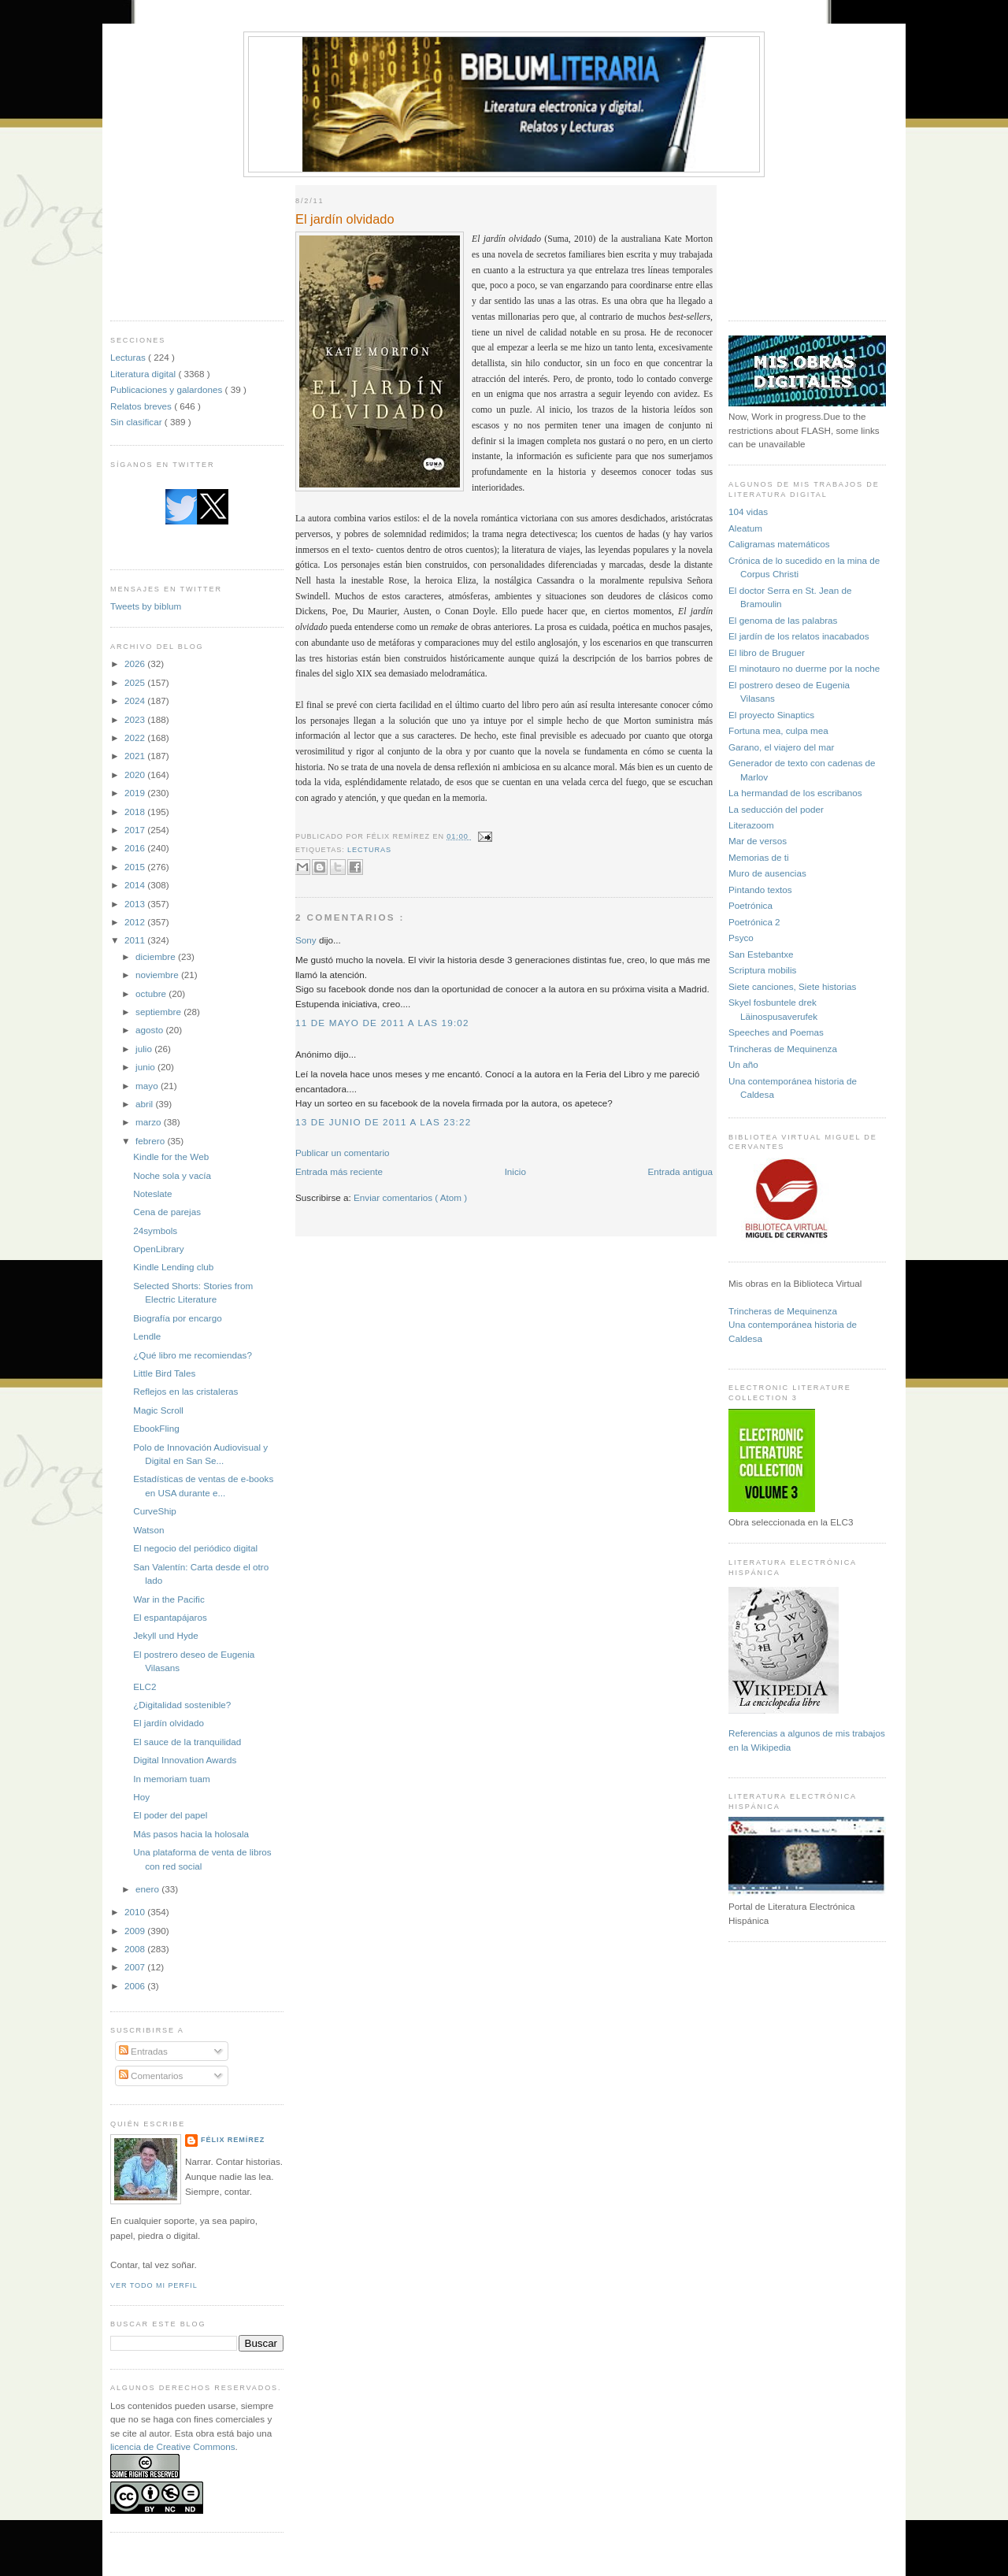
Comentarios (151, 2075)
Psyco (741, 937)
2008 (135, 1949)
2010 (135, 1912)
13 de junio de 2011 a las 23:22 (383, 1122)
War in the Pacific (169, 1599)
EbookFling (156, 1428)
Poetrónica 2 (754, 922)
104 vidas (748, 511)
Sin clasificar (137, 422)
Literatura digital (144, 374)
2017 (135, 830)
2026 (135, 663)
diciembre (156, 956)
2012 (135, 922)
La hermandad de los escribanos (795, 793)
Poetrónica (750, 905)
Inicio (515, 1171)
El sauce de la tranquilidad (187, 1741)
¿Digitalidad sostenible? (182, 1704)
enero (148, 1889)
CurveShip (154, 1511)
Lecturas (129, 357)
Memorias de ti (758, 857)
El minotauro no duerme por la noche (804, 668)
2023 (135, 719)
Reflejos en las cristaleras (185, 1391)
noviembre (158, 974)
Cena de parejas (167, 1211)
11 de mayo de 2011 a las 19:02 (382, 1022)
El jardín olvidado (168, 1723)
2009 (135, 1931)
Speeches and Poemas (776, 1032)
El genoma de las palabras (782, 620)
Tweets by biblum (145, 606)
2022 (135, 737)
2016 (135, 848)
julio (144, 1048)
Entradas (143, 2051)
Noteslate (152, 1193)
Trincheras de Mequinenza (782, 1048)
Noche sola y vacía (172, 1175)
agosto (150, 1030)
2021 (135, 756)
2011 (135, 940)
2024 (135, 700)
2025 (135, 682)
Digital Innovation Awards (184, 1760)
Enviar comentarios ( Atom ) (410, 1197)
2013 (135, 904)
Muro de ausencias (767, 873)
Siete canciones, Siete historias (792, 986)
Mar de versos (757, 841)
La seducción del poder (776, 809)
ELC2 (144, 1686)
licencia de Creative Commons (172, 2446)
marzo (149, 1122)
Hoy (141, 1797)
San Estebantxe (761, 954)
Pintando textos (760, 889)
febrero (151, 1141)
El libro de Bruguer (766, 652)
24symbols (155, 1230)
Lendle (147, 1336)
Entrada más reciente (339, 1171)
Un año (743, 1064)
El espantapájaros (170, 1617)
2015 (135, 867)
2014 (135, 885)
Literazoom (751, 825)
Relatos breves (142, 406)
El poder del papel (170, 1815)
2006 (135, 1986)
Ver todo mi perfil (154, 2285)
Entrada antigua (680, 1171)
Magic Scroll (158, 1410)
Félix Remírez (233, 2140)
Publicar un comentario (342, 1152)
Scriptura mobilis (762, 970)
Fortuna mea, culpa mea (778, 730)
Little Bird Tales (164, 1373)
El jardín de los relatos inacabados (798, 636)
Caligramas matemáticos (779, 544)
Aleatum (745, 528)
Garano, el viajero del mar (781, 747)
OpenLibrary (158, 1249)
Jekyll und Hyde (165, 1635)
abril (145, 1104)
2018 (135, 811)
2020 (135, 774)
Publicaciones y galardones (167, 389)
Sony (307, 940)
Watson (148, 1530)
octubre (152, 993)
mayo (148, 1085)
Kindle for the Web (171, 1156)
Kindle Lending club (173, 1267)
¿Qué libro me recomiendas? (192, 1355)
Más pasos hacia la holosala (191, 1834)
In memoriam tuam (171, 1779)
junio (146, 1067)
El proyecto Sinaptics (771, 715)
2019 (135, 793)
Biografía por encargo (177, 1318)
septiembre (159, 1011)
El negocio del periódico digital (195, 1548)
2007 (135, 1967)
